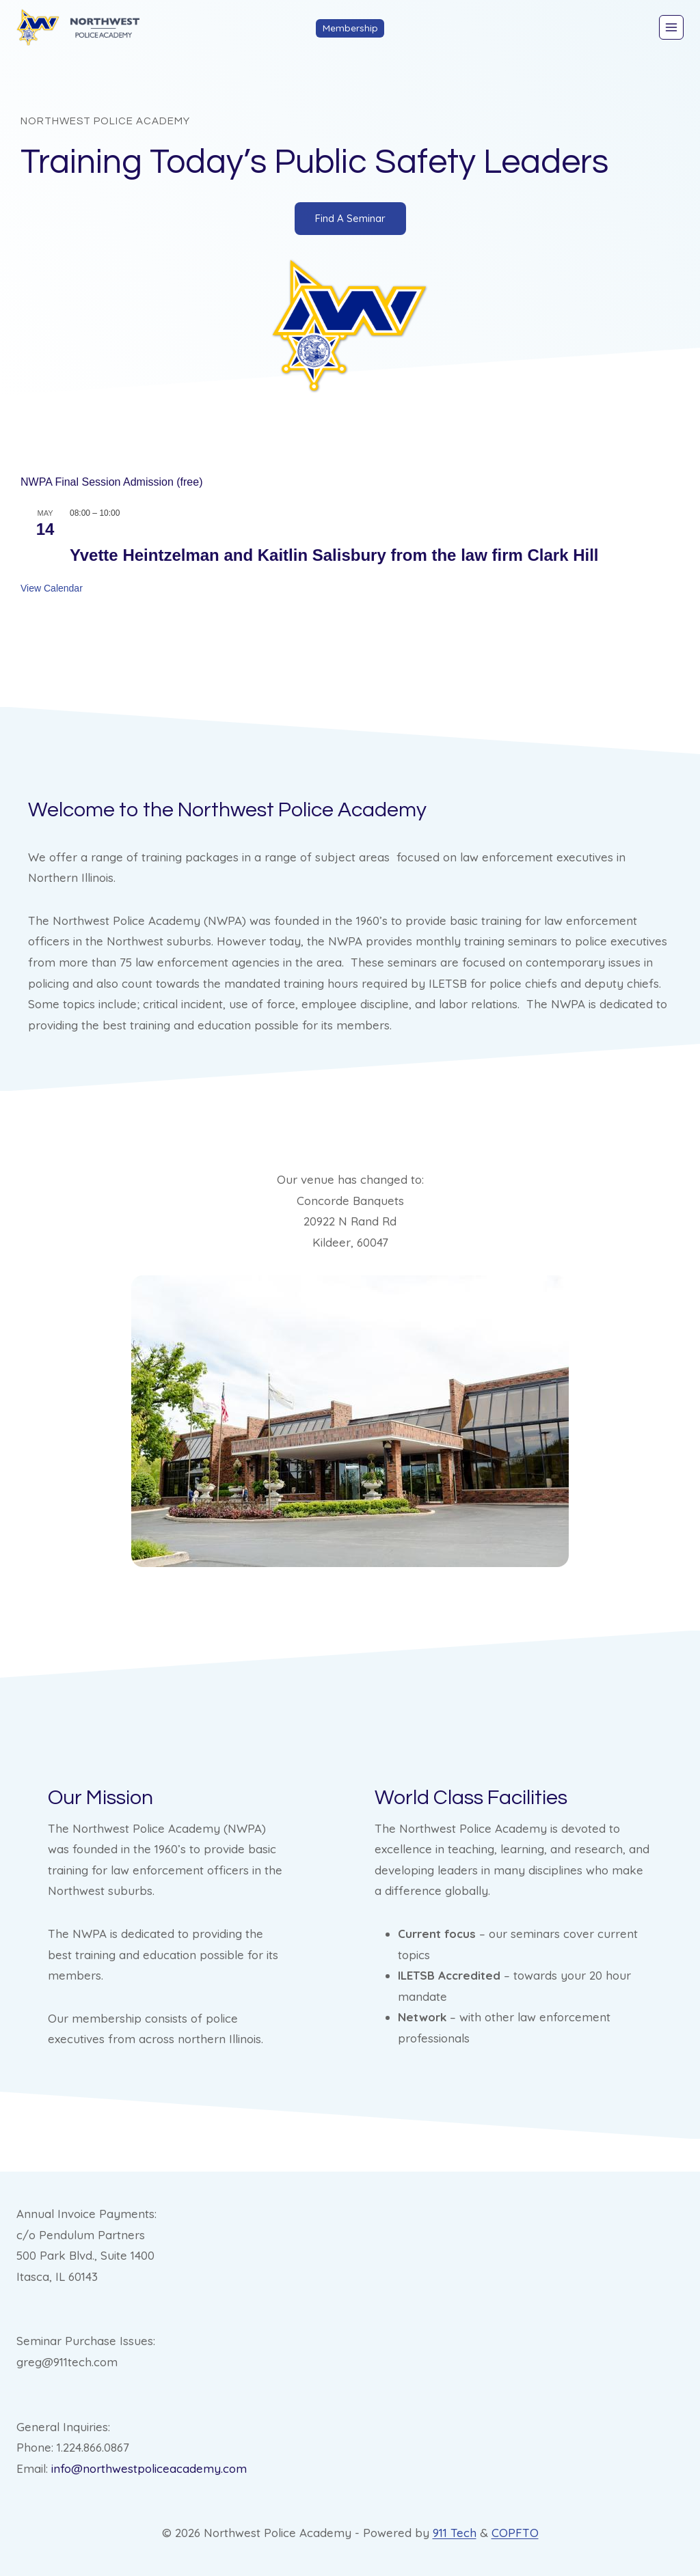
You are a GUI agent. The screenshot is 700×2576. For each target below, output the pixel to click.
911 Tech (454, 2532)
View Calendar (52, 588)
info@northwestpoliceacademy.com (149, 2468)
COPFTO (515, 2532)
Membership (350, 27)
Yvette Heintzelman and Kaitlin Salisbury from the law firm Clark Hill (334, 555)
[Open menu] (671, 27)
